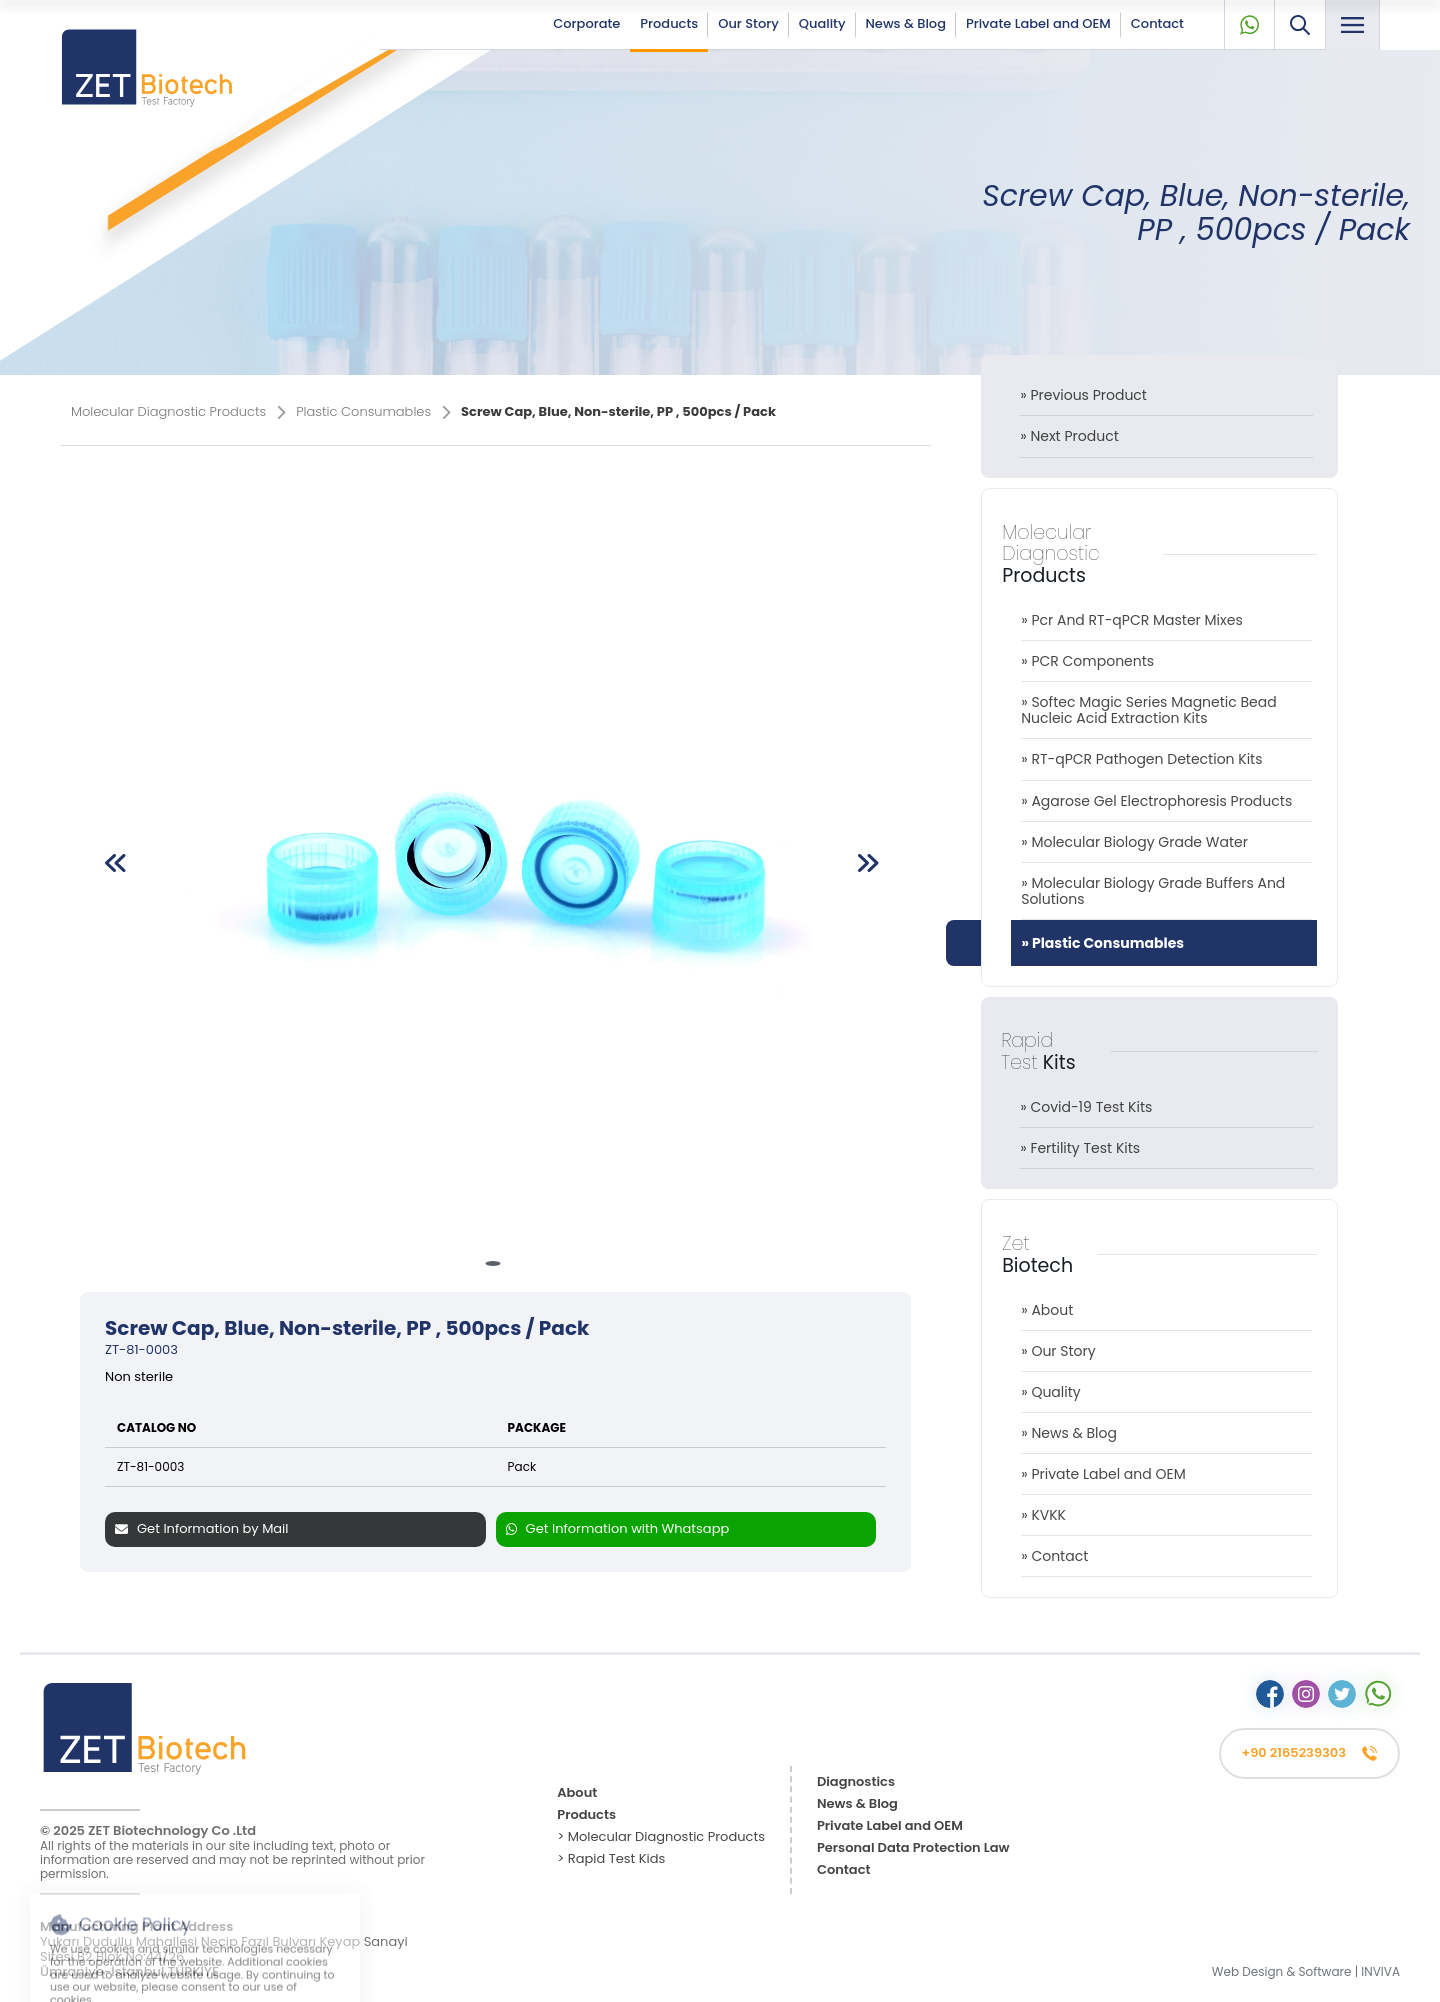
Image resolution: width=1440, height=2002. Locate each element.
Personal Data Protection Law (913, 1848)
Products (669, 23)
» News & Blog (1069, 1433)
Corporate (586, 23)
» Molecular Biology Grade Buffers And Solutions (1153, 891)
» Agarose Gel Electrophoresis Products (1156, 801)
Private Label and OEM (1038, 23)
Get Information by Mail (202, 1528)
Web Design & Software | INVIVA (1306, 1971)
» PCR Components (1087, 661)
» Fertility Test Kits (1080, 1148)
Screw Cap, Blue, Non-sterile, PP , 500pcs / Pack (1196, 212)
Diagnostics (856, 1782)
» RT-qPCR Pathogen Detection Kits (1141, 759)
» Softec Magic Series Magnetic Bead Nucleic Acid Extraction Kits (1149, 710)
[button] (492, 1263)
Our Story (748, 23)
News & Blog (906, 23)
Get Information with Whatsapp (618, 1528)
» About (1047, 1310)
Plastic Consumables (373, 412)
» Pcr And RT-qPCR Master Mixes (1132, 620)
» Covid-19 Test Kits (1086, 1107)
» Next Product (1069, 436)
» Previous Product (1083, 395)
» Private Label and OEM (1103, 1474)
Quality (822, 23)
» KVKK (1043, 1515)
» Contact (1054, 1556)
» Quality (1051, 1392)
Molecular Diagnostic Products (178, 412)
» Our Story (1058, 1351)
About (577, 1793)
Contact (1157, 23)
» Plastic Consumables (1102, 943)
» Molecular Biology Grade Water (1134, 842)
